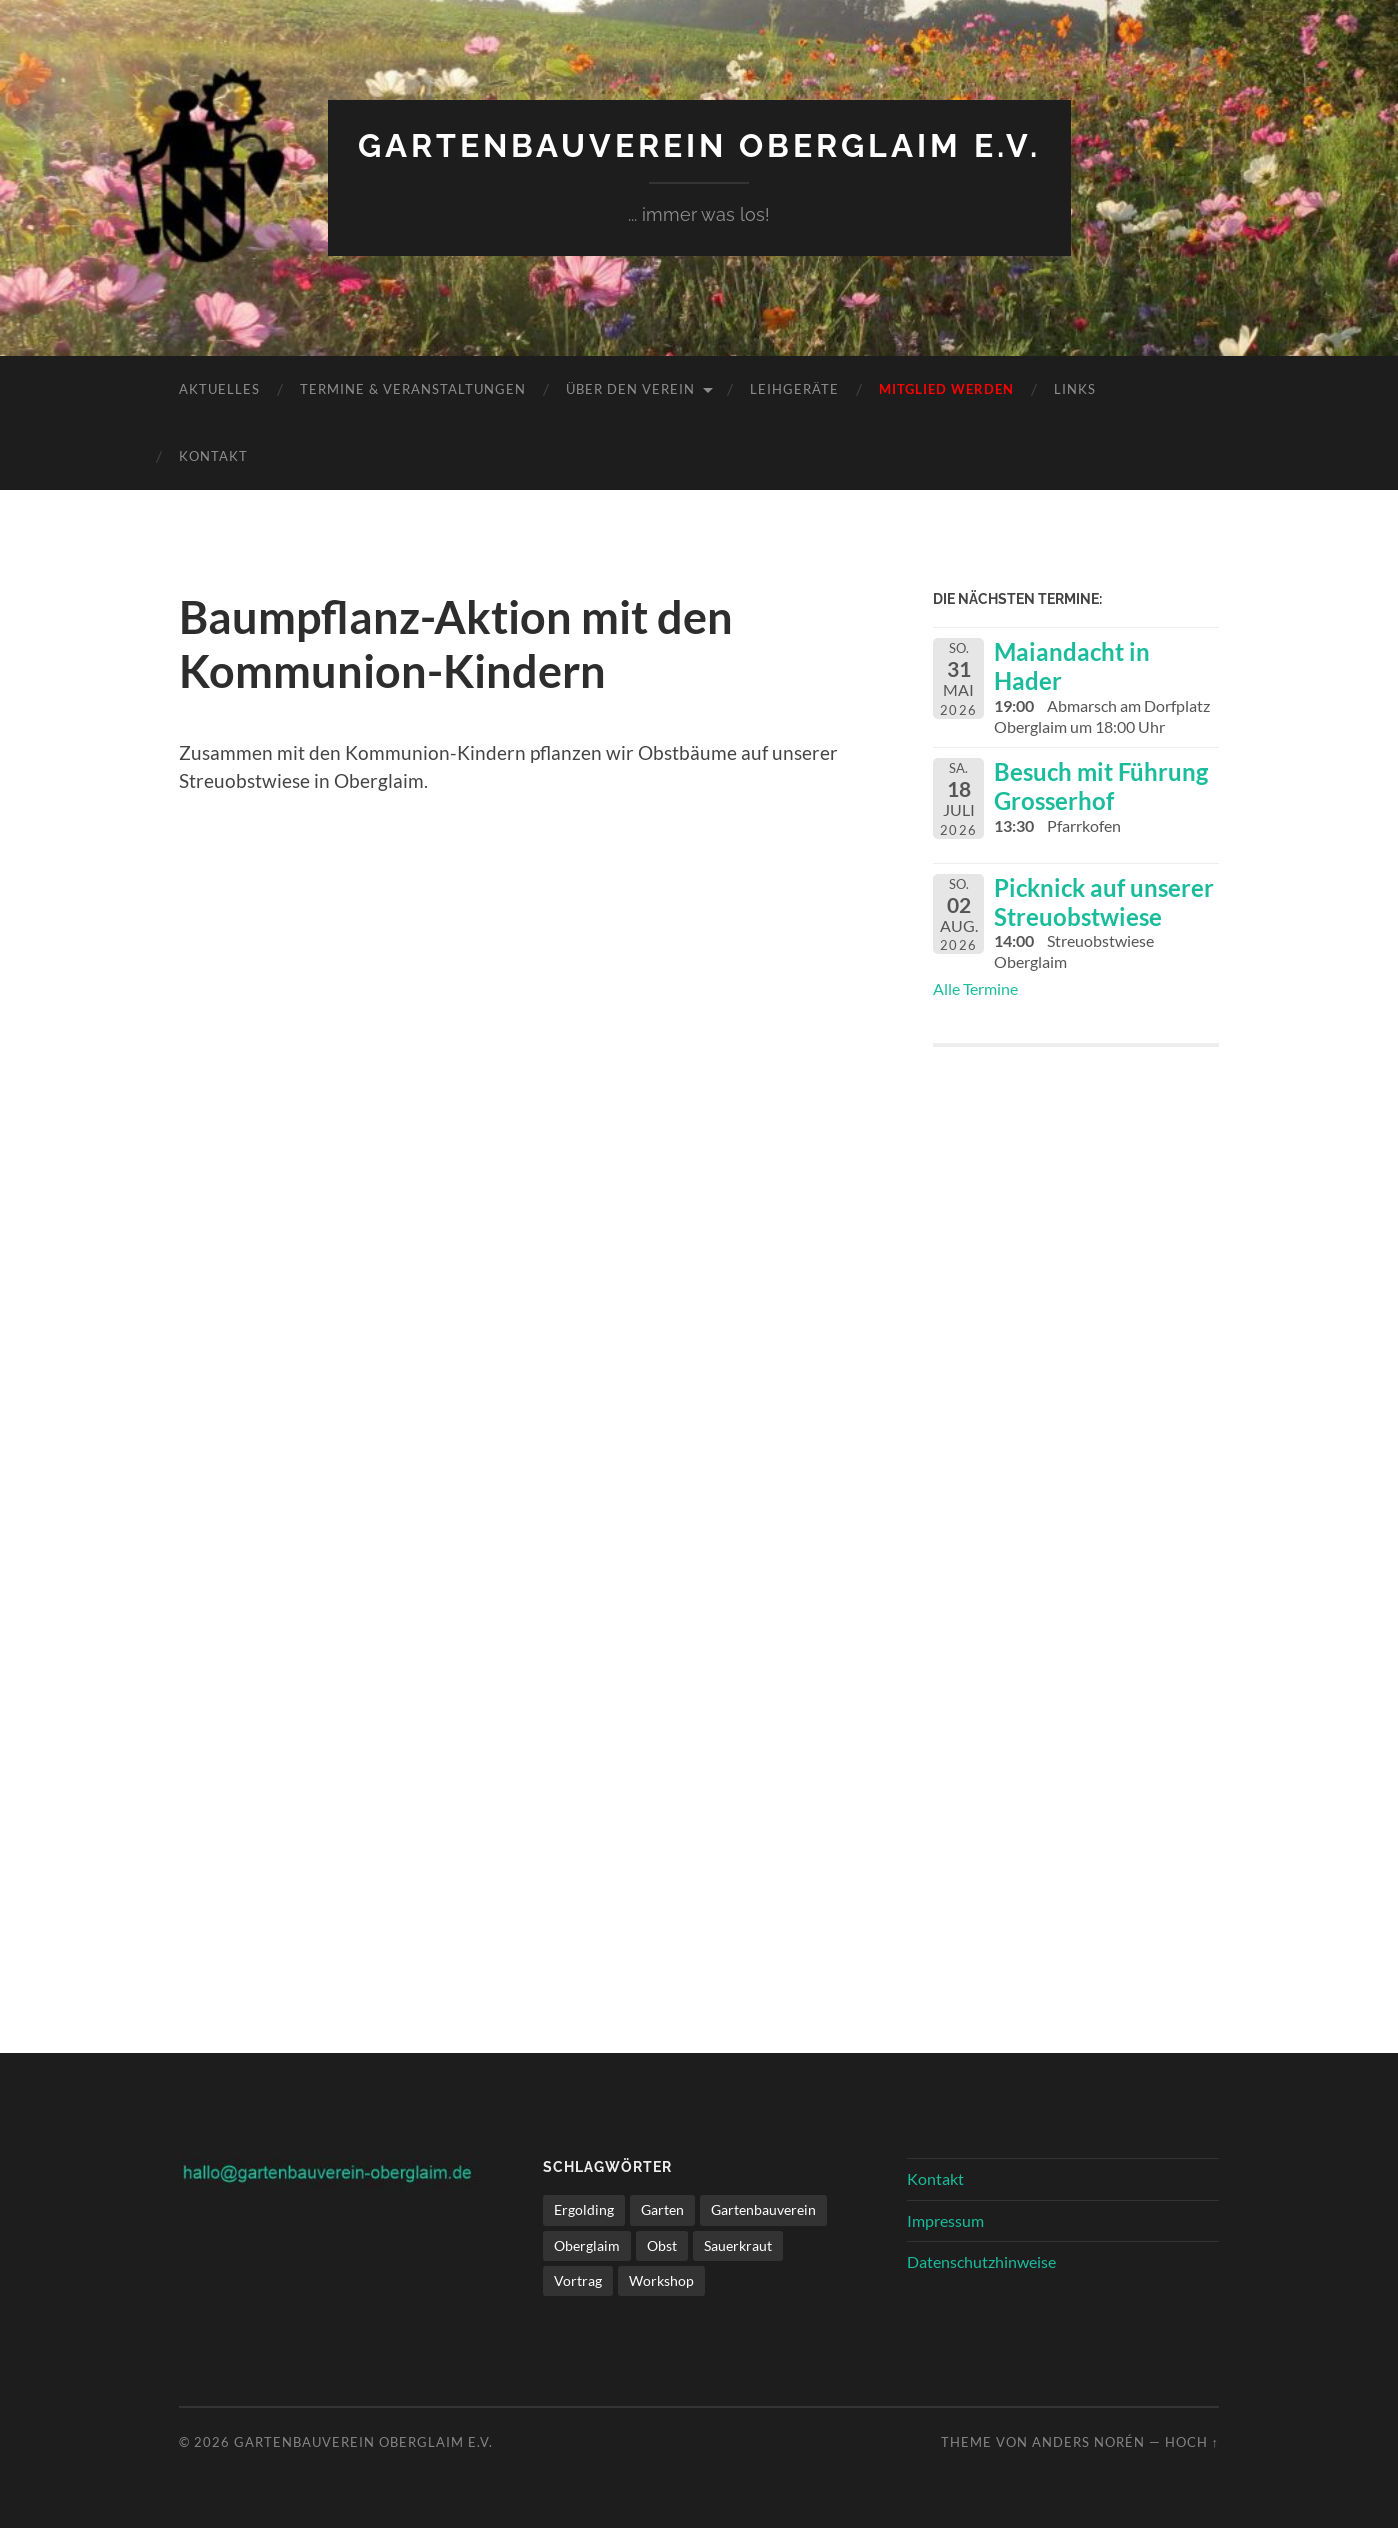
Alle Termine (975, 988)
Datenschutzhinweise (981, 2261)
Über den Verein (630, 389)
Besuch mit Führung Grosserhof (1101, 786)
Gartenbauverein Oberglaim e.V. (699, 145)
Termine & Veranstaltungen (413, 389)
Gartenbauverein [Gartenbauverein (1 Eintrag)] (763, 2209)
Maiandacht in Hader (1072, 666)
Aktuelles (219, 389)
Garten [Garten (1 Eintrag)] (662, 2209)
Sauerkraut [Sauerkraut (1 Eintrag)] (738, 2245)
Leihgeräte (794, 389)
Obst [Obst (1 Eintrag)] (662, 2245)
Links (1075, 389)
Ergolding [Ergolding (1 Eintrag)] (584, 2209)
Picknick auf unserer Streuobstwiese (1104, 902)
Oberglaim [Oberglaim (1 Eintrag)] (587, 2245)
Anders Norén (1088, 2442)
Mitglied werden (946, 389)
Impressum (945, 2220)
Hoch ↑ (1192, 2442)
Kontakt (213, 456)
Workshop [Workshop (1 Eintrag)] (661, 2280)
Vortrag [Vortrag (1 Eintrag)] (578, 2280)
